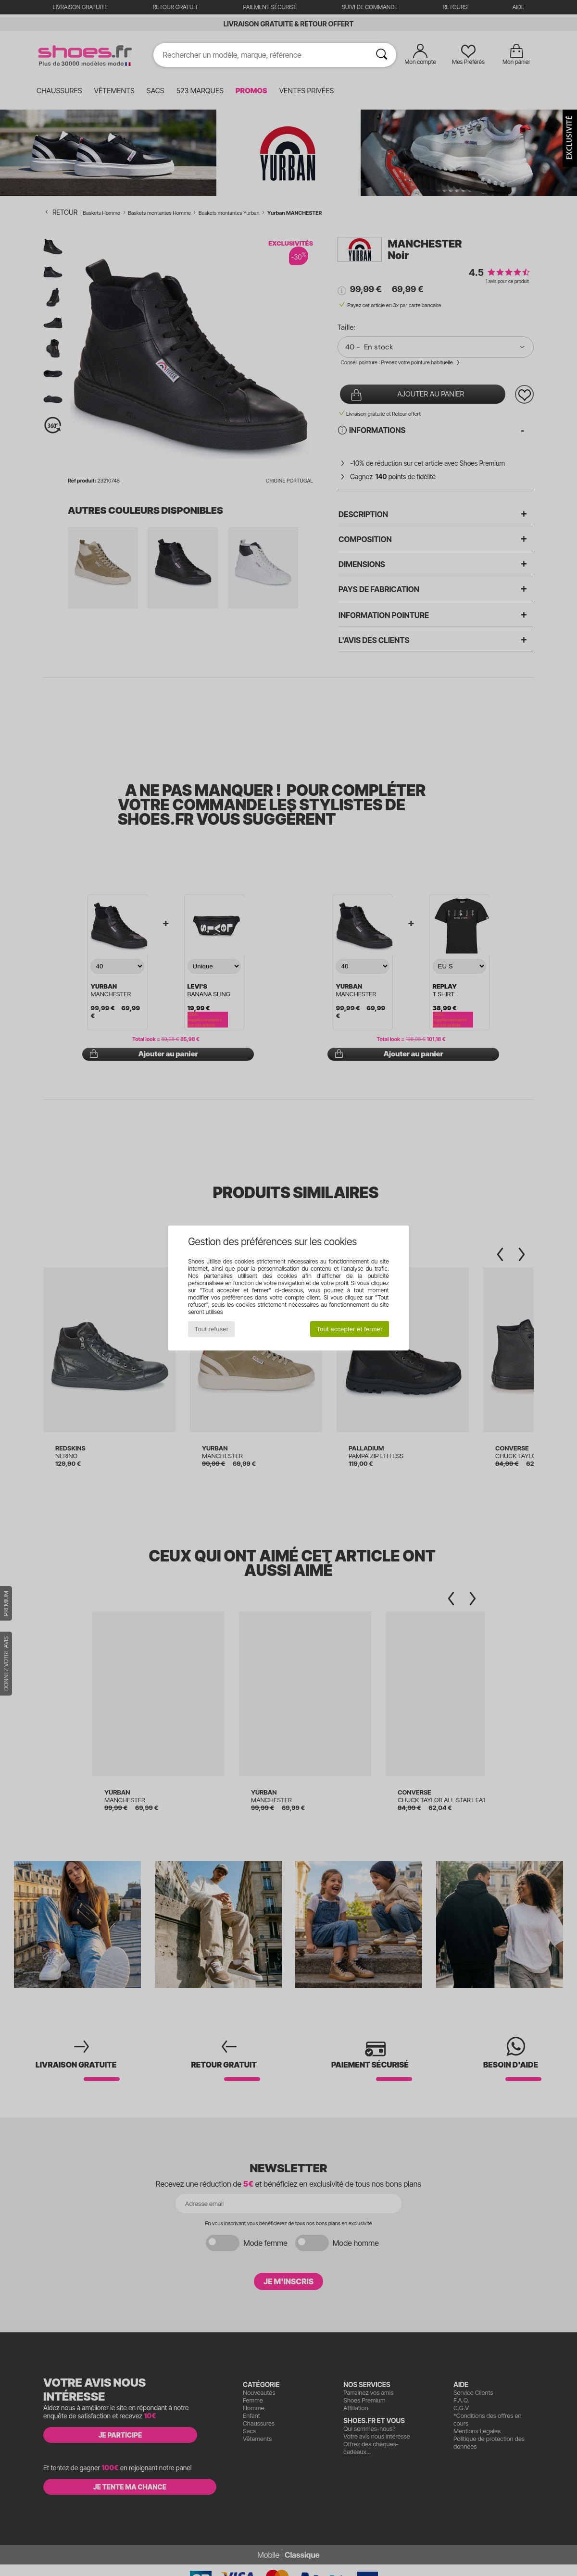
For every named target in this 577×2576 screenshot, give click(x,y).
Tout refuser (211, 1329)
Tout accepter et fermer (349, 1329)
